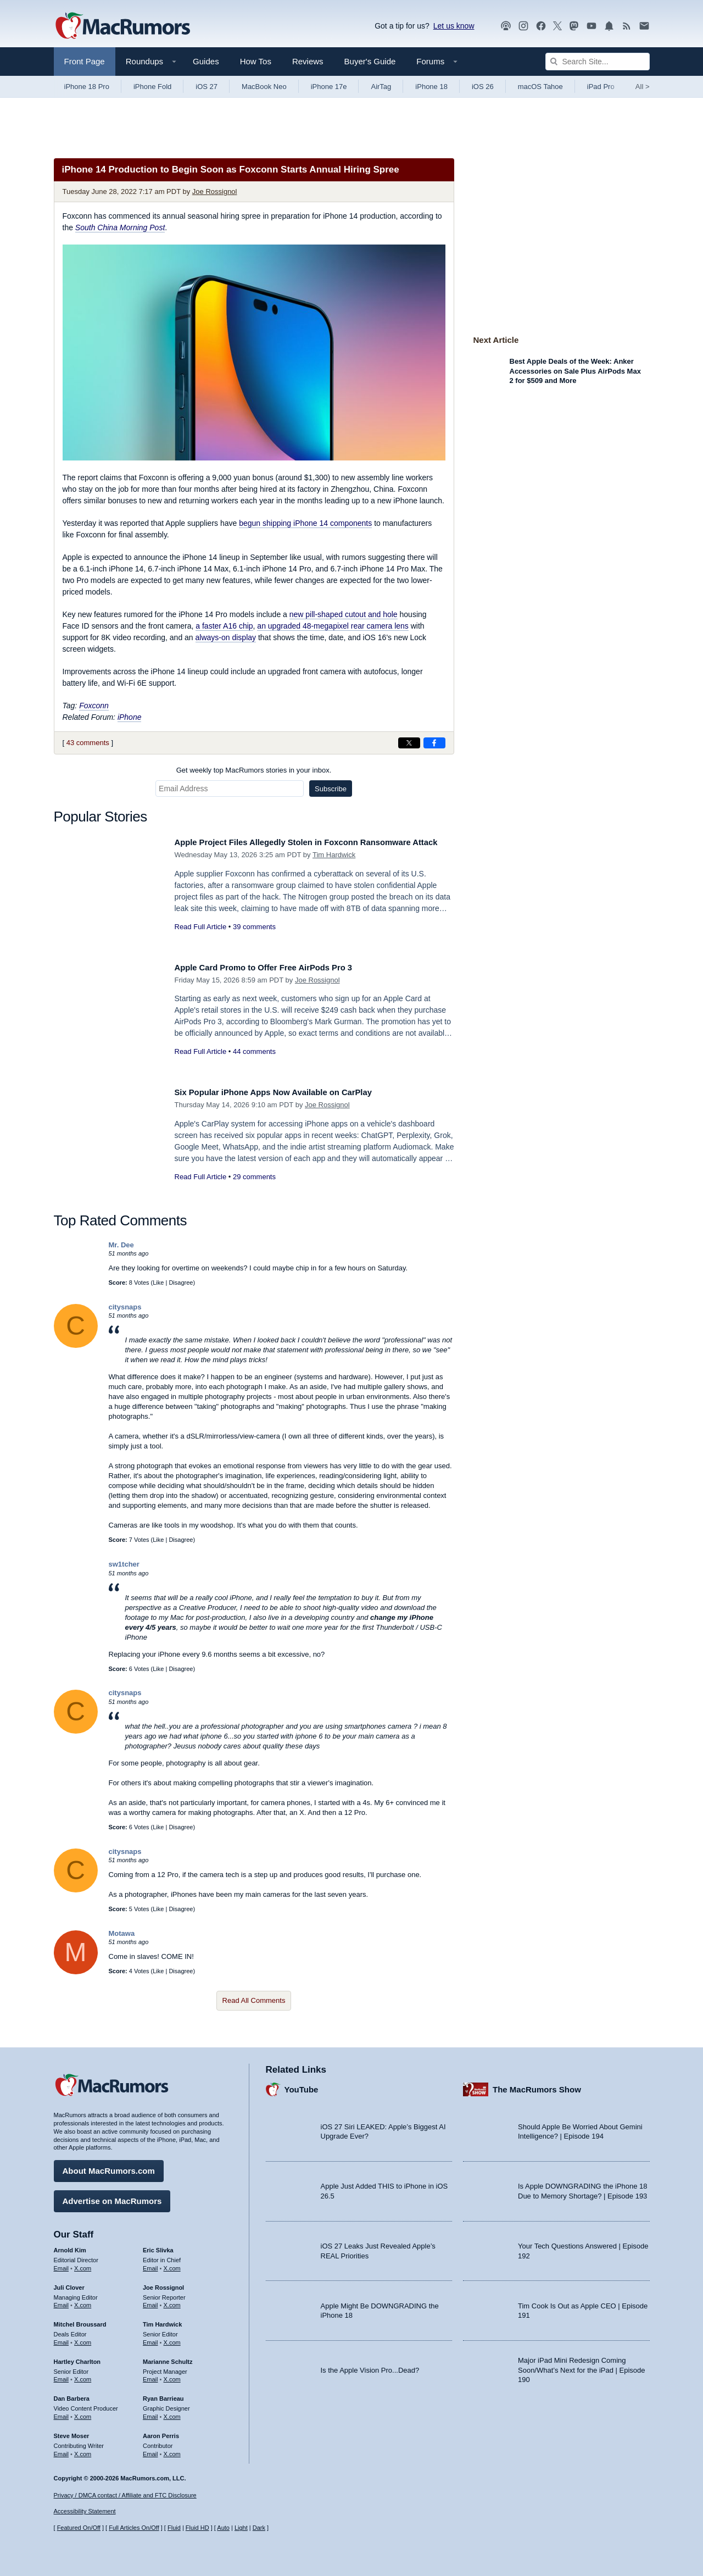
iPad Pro (601, 86)
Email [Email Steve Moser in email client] (61, 2449)
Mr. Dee (121, 1245)
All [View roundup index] (642, 86)
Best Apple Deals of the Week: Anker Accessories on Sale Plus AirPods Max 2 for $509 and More (575, 371)
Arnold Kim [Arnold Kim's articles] (70, 2246)
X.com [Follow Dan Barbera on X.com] (82, 2413)
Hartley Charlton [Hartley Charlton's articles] (77, 2358)
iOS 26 (483, 86)
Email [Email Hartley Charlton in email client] (61, 2375)
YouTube (301, 2085)
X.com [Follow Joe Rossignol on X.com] (172, 2301)
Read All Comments (254, 2000)
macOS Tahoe (540, 86)
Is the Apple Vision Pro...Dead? (370, 2366)
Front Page (84, 61)
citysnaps (125, 1307)
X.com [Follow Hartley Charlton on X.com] (82, 2375)
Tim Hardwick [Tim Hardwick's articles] (162, 2320)
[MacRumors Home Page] (122, 26)
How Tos (255, 61)
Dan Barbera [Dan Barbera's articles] (72, 2394)
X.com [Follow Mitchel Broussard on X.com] (82, 2338)
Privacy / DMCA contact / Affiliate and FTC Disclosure (125, 2495)
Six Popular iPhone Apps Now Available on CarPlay (288, 1092)
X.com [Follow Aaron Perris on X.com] (172, 2449)
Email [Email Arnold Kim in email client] (61, 2264)
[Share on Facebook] (434, 742)
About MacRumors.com (109, 2167)
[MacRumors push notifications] (609, 26)
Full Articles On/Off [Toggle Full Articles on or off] (134, 2528)
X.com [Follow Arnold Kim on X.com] (82, 2264)
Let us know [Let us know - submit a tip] (454, 25)
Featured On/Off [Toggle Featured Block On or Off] (79, 2528)
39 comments (254, 939)
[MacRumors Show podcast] (505, 26)
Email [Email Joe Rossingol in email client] (150, 2301)
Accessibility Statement (85, 2511)
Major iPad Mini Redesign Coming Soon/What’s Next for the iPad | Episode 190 (581, 2366)
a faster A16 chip (224, 625)
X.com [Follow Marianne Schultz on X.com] (172, 2375)
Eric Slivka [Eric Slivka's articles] (158, 2246)
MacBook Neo (264, 86)
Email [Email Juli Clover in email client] (61, 2301)
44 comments (254, 1051)
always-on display (226, 637)
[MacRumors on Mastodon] (573, 26)
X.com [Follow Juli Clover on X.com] (82, 2301)
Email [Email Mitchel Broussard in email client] (61, 2338)
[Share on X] (409, 742)
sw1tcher (124, 1564)
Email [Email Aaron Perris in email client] (150, 2449)
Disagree (181, 1282)
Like (158, 1282)
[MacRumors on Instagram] (523, 26)
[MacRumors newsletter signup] (644, 26)
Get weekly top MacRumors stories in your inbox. (254, 770)
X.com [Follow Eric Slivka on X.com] (172, 2264)
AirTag (381, 86)
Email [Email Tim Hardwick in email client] (150, 2338)
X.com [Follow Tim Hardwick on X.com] (172, 2338)
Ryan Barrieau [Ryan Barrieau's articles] (163, 2394)
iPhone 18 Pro (86, 86)
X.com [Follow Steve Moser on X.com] (82, 2449)
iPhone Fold (152, 86)
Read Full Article (201, 939)
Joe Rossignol (214, 191)
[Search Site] (597, 61)
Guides (206, 61)
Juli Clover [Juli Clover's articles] (69, 2283)
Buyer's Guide (370, 61)
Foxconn (94, 705)
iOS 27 (206, 86)
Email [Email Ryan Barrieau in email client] (150, 2413)
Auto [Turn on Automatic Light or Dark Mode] (223, 2528)
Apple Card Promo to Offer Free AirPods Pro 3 (277, 967)
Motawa (122, 1933)
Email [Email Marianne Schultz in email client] (150, 2375)
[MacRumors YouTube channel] (591, 26)
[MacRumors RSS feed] (626, 26)
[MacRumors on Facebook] (540, 26)
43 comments (87, 743)
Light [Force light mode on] (241, 2528)
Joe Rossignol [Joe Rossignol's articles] (163, 2283)
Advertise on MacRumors (112, 2197)
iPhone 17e (329, 86)
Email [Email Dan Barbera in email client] (61, 2413)
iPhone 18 (431, 86)
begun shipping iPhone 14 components (305, 523)
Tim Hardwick (334, 867)
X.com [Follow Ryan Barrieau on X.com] (172, 2413)
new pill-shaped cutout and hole (343, 614)
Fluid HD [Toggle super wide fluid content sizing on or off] (197, 2528)
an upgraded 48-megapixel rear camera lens (333, 625)
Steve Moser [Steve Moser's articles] (72, 2432)
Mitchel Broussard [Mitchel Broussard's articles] (80, 2320)
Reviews (307, 61)
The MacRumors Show (537, 2085)
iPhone (130, 717)
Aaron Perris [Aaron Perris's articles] (161, 2432)
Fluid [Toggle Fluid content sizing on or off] (174, 2528)
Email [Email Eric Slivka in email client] (150, 2264)
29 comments (254, 1177)
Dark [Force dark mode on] (259, 2528)
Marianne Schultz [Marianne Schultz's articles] (167, 2358)
